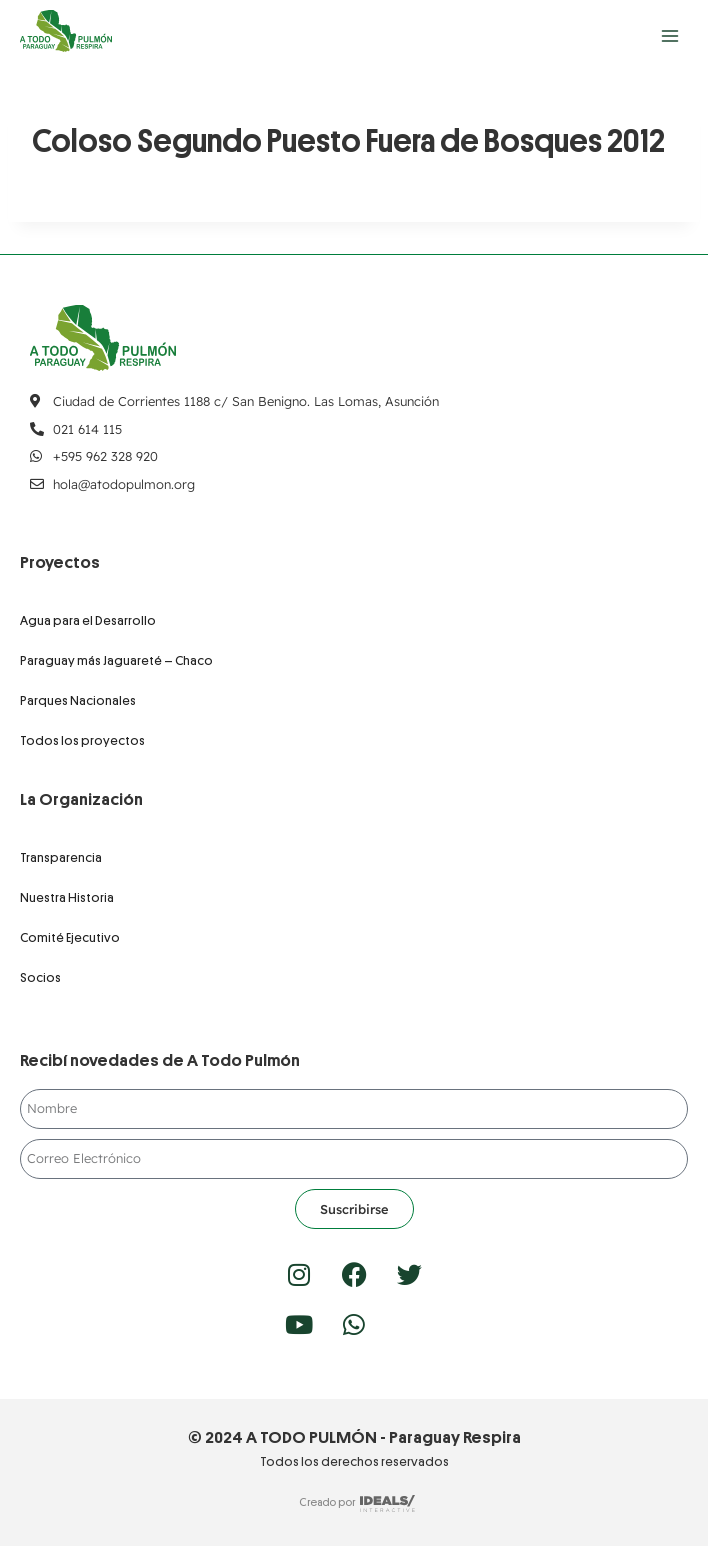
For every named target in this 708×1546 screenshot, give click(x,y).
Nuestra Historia (67, 897)
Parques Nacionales (78, 700)
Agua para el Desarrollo (88, 620)
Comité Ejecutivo (70, 937)
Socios (40, 977)
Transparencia (61, 857)
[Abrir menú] (669, 35)
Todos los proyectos (82, 740)
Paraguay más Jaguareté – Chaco (116, 660)
